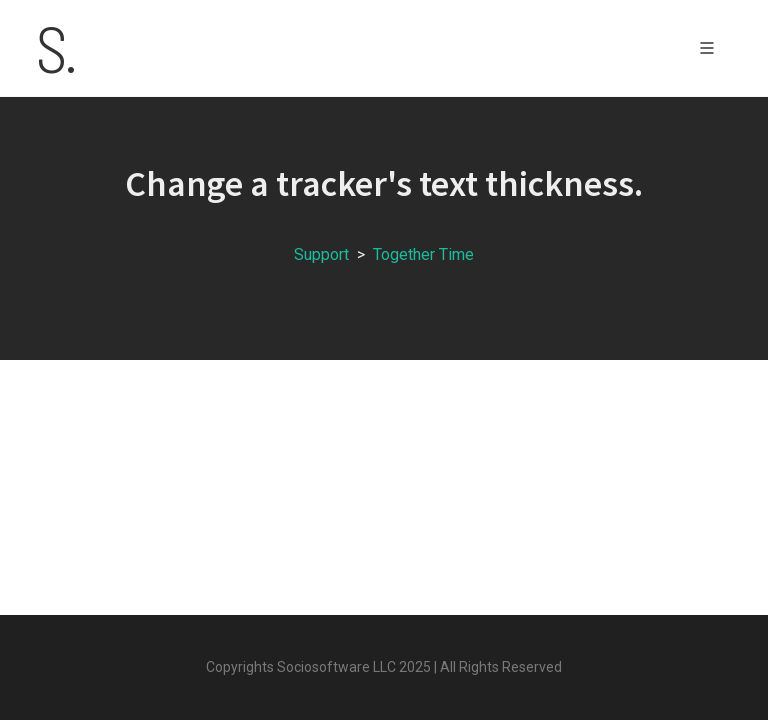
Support (321, 254)
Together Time (423, 254)
